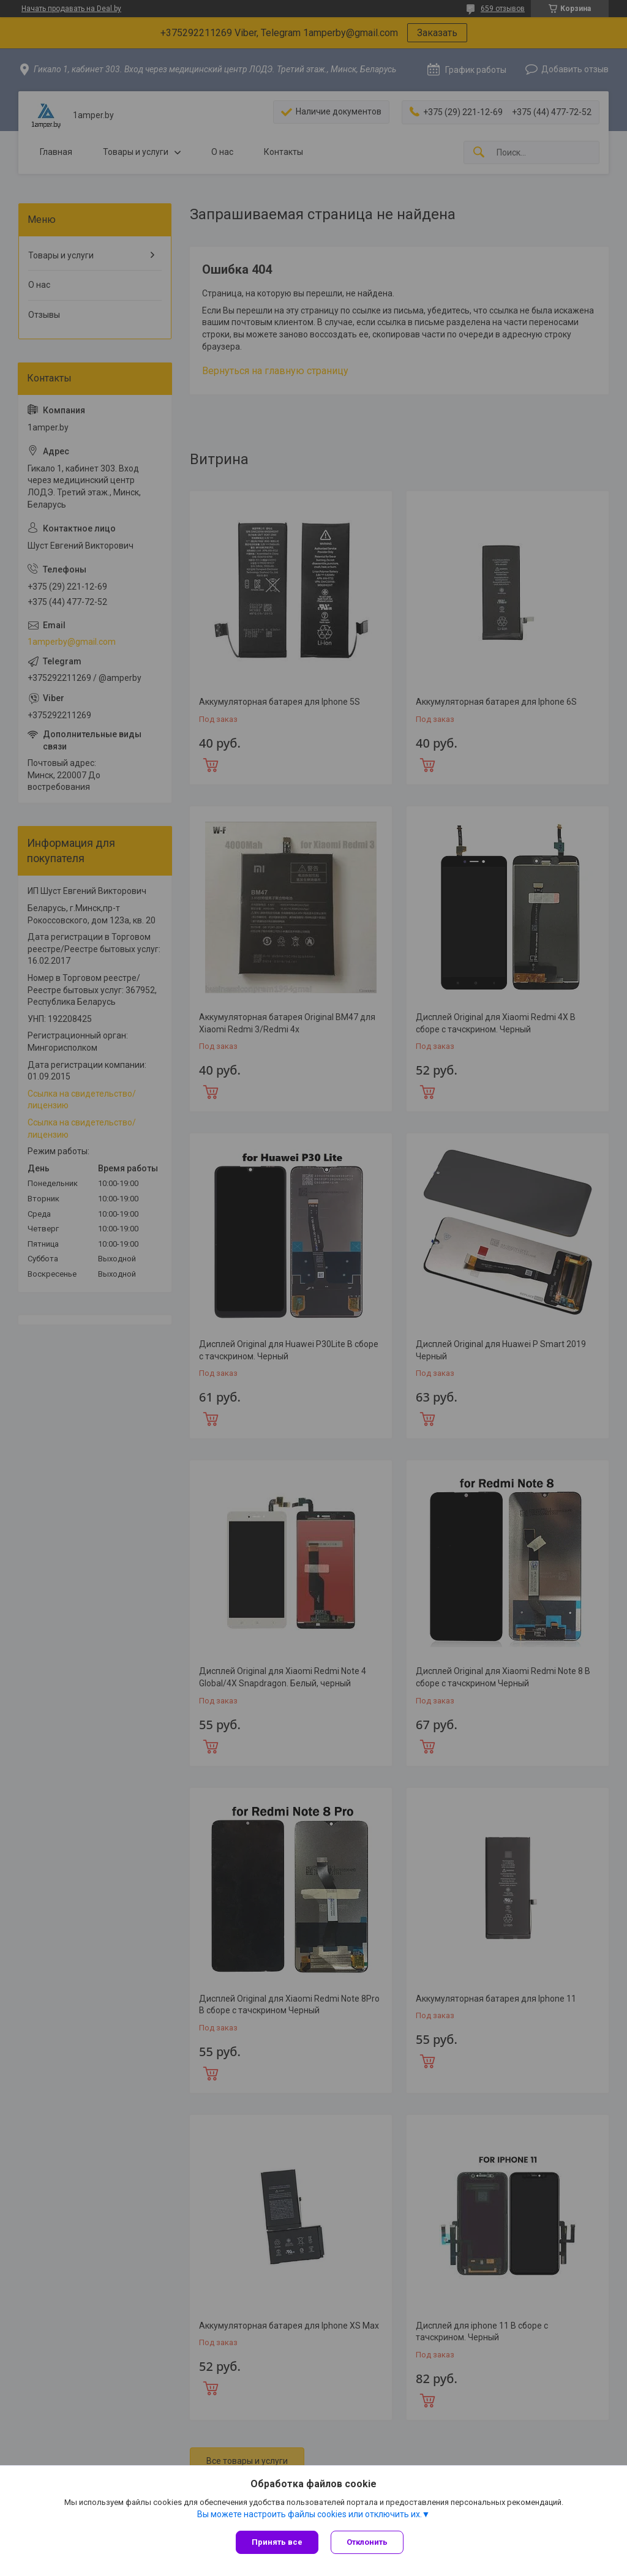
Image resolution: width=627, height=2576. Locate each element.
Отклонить (367, 2542)
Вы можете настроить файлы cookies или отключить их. (309, 2514)
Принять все (277, 2542)
